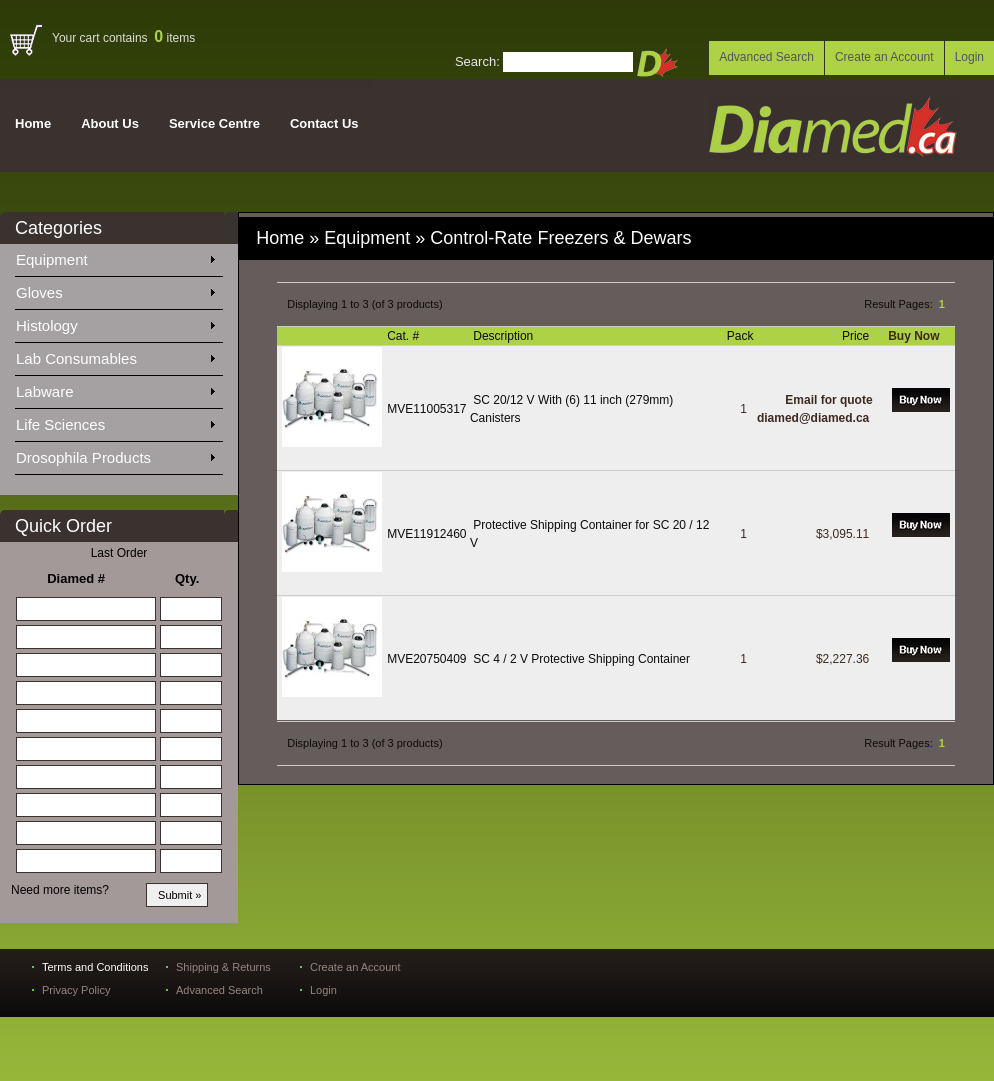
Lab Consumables (115, 355)
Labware (115, 388)
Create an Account (884, 57)
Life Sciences (115, 421)
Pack (742, 336)
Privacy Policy (76, 990)
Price (857, 336)
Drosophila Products (115, 454)
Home (33, 123)
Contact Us (324, 123)
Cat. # (404, 336)
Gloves (115, 289)
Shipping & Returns (223, 967)
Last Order (119, 553)
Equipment (115, 256)
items (174, 38)
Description (504, 336)
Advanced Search (766, 57)
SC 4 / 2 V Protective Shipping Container (581, 659)
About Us (110, 123)
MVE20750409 (426, 659)
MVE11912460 (426, 534)
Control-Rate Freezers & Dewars (563, 238)
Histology (115, 322)
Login (969, 57)
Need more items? (60, 890)
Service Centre (214, 123)
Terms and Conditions (95, 967)
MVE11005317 (426, 409)
